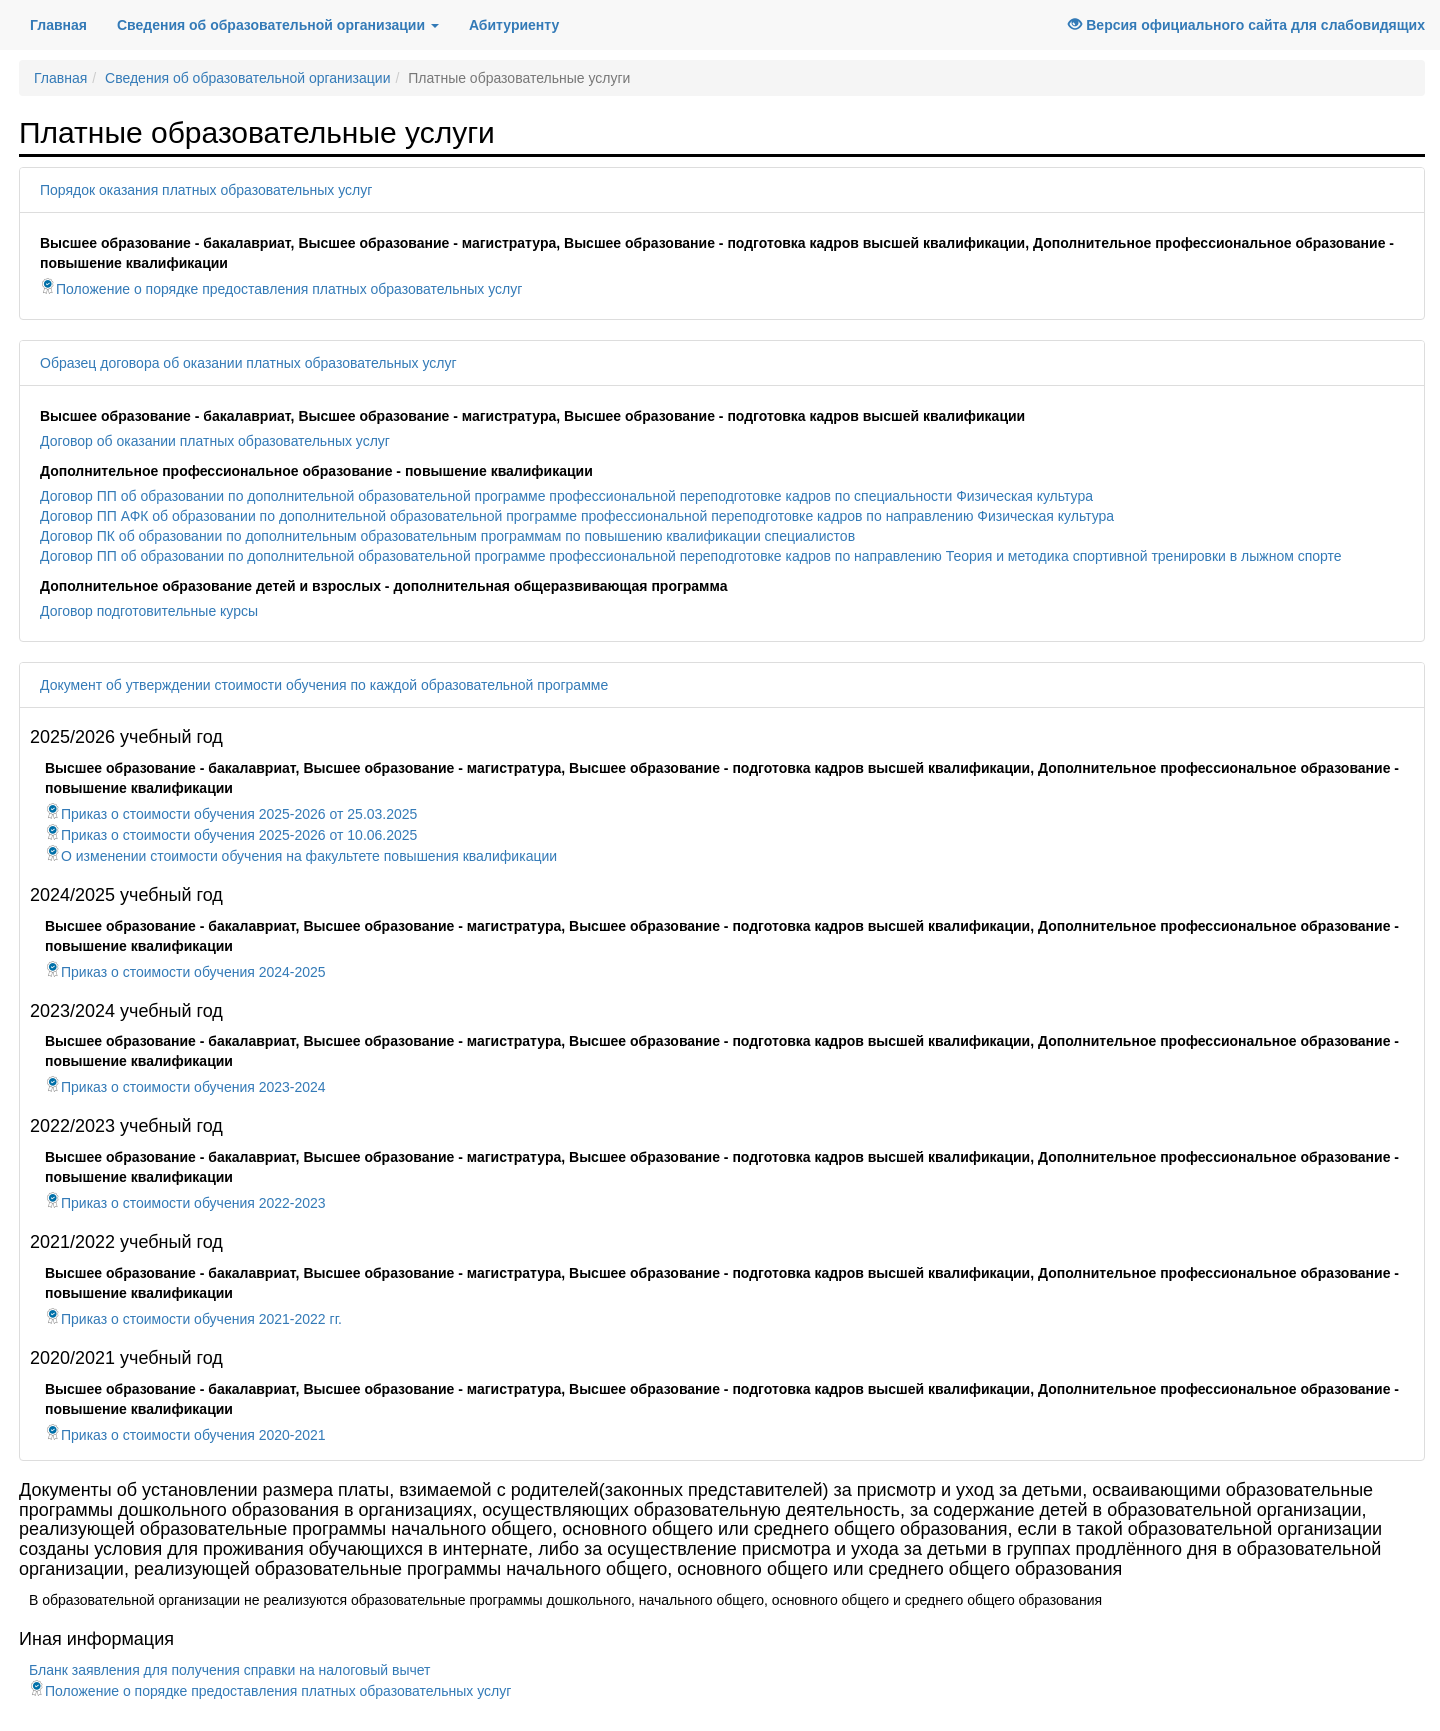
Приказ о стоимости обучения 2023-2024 (185, 1087)
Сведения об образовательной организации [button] (278, 25)
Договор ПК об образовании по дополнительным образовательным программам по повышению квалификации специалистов (447, 536)
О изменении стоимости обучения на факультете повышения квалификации (301, 856)
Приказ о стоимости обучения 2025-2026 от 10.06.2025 (231, 835)
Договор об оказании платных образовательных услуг (215, 441)
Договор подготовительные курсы (149, 611)
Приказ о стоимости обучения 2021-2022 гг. (193, 1319)
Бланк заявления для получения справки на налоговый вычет (230, 1670)
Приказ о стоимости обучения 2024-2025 (185, 972)
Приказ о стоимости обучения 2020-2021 (185, 1435)
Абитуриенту (514, 25)
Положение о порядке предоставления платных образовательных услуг (281, 289)
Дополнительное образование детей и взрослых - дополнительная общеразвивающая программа (383, 586)
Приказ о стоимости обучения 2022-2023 (185, 1203)
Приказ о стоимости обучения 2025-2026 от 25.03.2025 (231, 814)
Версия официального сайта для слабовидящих (1246, 25)
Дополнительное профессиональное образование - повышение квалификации (316, 471)
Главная (66, 23)
